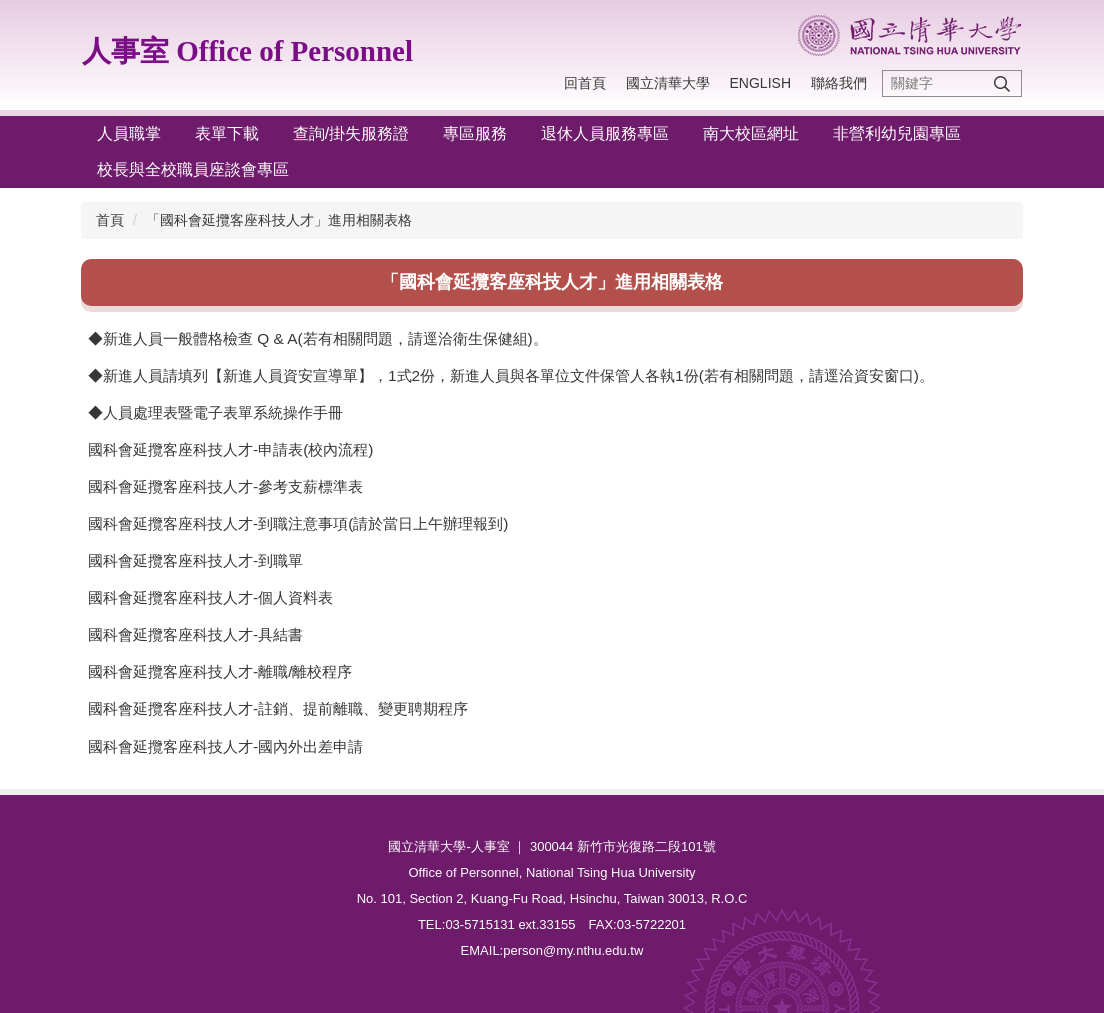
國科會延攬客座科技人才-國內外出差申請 (225, 746)
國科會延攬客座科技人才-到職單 (195, 560)
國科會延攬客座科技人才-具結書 (195, 634)
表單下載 (227, 133)
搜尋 (1002, 83)
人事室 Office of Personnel (247, 51)
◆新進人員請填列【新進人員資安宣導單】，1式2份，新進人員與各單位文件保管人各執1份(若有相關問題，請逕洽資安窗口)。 (511, 375)
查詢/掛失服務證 (351, 133)
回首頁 (585, 83)
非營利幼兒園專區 (897, 133)
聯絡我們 (839, 83)
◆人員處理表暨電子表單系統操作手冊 (215, 412)
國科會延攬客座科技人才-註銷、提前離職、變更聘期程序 (278, 708)
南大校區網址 (751, 133)
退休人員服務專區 (605, 133)
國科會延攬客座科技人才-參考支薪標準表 (225, 486)
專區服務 (475, 133)
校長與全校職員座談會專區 (193, 169)
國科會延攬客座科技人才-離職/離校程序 (220, 671)
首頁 (110, 220)
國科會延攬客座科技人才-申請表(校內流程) (230, 449)
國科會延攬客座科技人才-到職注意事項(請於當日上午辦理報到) (298, 523)
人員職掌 (129, 133)
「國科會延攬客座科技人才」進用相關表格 (279, 220)
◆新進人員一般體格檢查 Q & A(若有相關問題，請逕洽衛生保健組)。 (318, 338)
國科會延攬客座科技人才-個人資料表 (210, 597)
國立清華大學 (668, 83)
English (760, 83)
